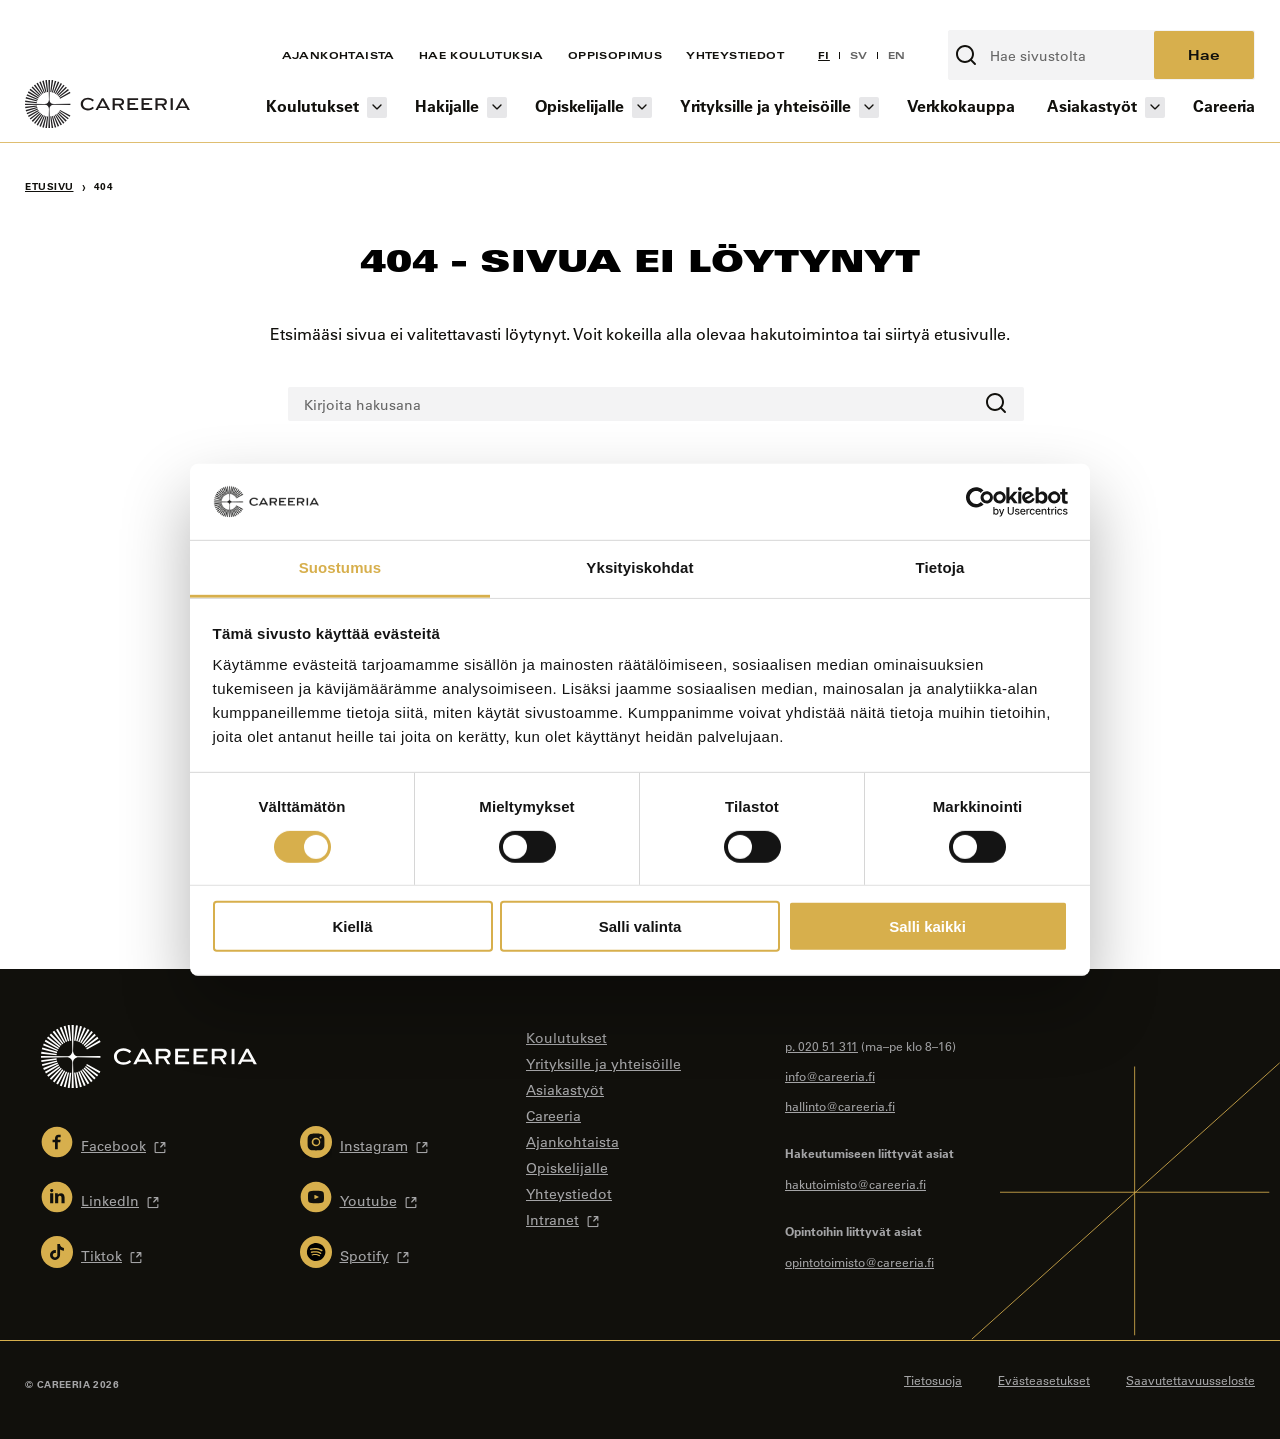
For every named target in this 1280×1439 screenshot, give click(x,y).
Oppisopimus (615, 55)
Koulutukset (312, 105)
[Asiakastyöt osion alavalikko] (1155, 107)
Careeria (1224, 105)
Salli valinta (640, 926)
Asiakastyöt (1092, 105)
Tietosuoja (933, 1380)
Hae (1204, 54)
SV (859, 55)
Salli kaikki (927, 926)
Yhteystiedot (735, 55)
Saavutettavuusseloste (1190, 1380)
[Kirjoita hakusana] (1052, 55)
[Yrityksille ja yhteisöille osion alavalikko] (869, 107)
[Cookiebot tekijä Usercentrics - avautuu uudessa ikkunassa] (980, 502)
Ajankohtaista (338, 55)
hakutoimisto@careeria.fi (855, 1184)
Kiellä (352, 926)
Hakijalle (447, 105)
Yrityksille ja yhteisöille (765, 105)
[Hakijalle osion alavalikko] (497, 107)
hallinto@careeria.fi (840, 1106)
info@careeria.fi (830, 1076)
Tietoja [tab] (940, 567)
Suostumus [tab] (340, 567)
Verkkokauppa (961, 105)
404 (104, 186)
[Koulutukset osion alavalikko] (377, 107)
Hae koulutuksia (481, 55)
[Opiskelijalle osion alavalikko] (642, 107)
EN (897, 55)
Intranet (552, 1220)
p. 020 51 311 (821, 1046)
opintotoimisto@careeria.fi (859, 1262)
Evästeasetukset (1044, 1380)
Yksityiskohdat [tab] (639, 567)
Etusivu (49, 186)
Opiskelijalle (579, 105)
